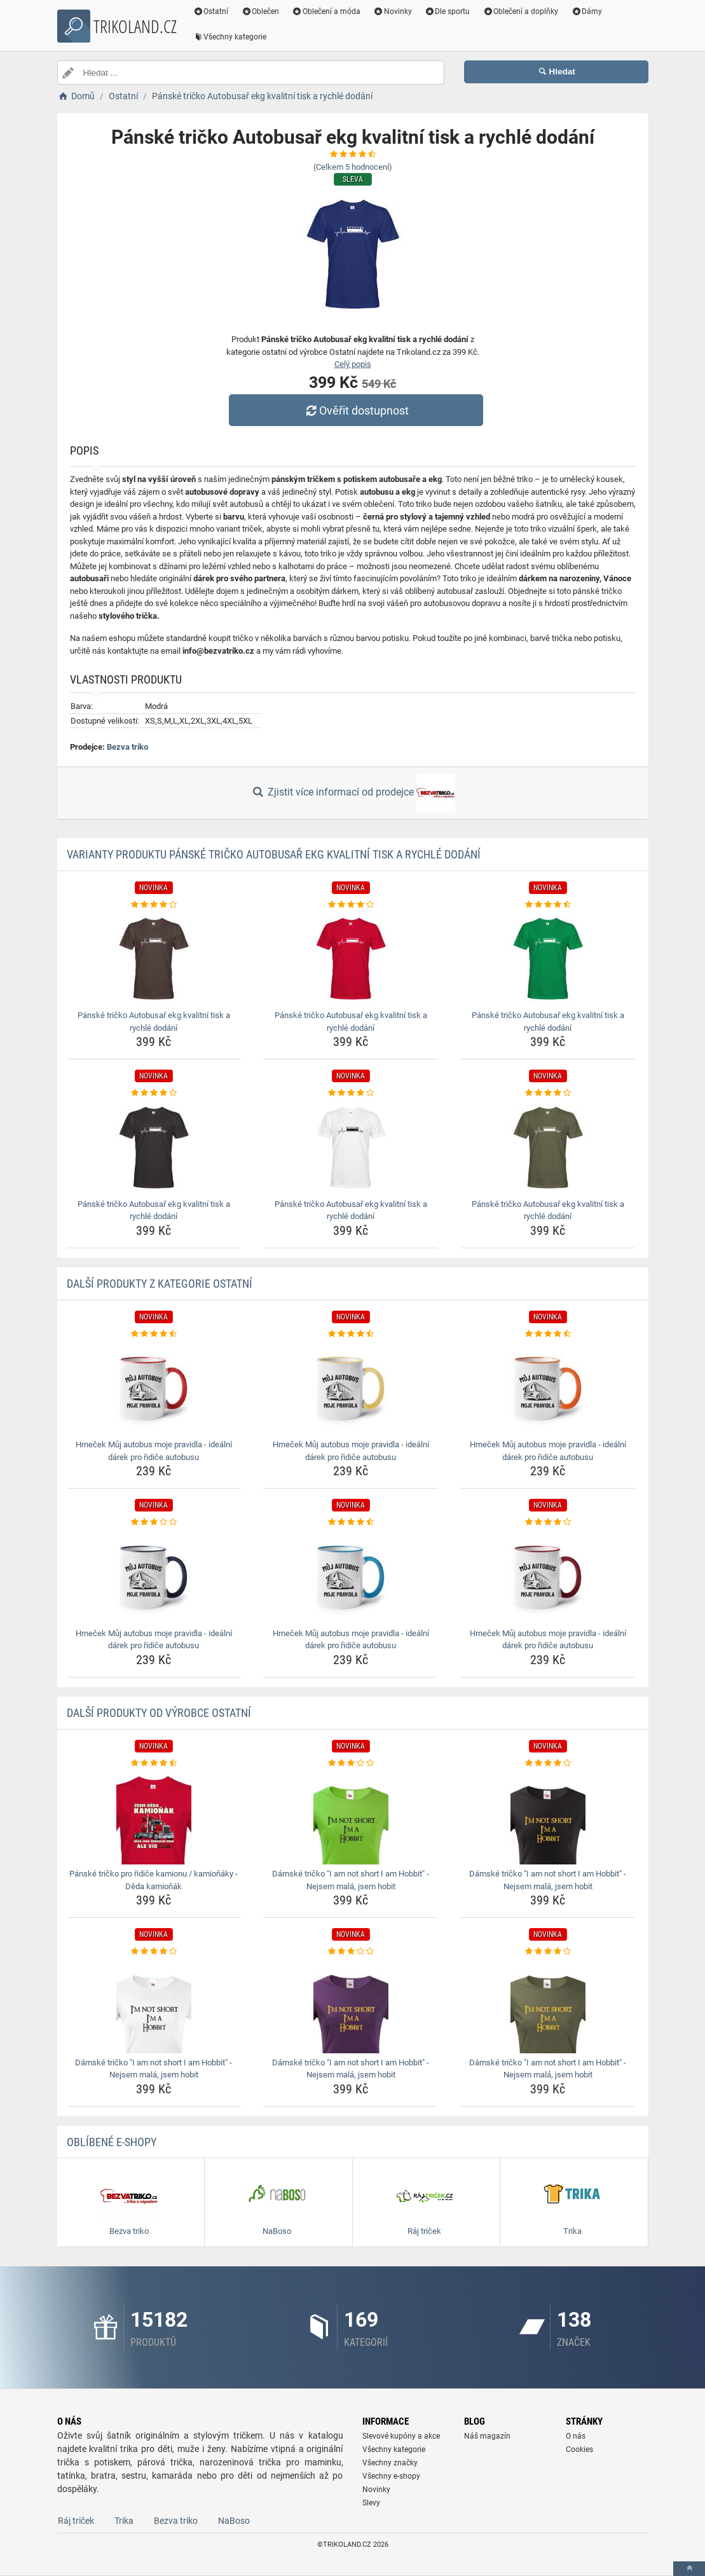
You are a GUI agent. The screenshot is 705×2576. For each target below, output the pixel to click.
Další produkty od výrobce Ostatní (159, 1712)
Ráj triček (76, 2521)
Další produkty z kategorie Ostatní (159, 1283)
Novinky (392, 11)
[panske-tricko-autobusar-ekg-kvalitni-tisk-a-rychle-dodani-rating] (154, 905)
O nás (575, 2436)
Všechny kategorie (230, 36)
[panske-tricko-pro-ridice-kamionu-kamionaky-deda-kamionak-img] (154, 1816)
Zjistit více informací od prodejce (352, 793)
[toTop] (689, 2568)
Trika (123, 2521)
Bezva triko (127, 747)
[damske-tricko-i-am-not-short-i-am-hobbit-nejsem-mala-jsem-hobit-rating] (350, 1763)
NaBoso (234, 2521)
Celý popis (352, 364)
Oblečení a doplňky (520, 11)
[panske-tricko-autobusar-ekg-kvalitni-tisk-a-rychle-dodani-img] (154, 958)
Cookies (579, 2449)
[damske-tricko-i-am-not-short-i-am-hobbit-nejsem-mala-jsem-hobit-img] (350, 1816)
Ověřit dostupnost (355, 410)
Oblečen (260, 11)
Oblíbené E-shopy (111, 2142)
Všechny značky (390, 2462)
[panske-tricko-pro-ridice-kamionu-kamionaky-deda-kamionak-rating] (154, 1763)
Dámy (586, 11)
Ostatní (211, 11)
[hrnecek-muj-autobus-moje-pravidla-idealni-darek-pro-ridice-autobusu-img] (154, 1387)
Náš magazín (487, 2436)
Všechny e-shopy (391, 2476)
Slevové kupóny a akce (401, 2436)
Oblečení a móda (326, 11)
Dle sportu (447, 11)
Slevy (371, 2502)
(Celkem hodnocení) (352, 167)
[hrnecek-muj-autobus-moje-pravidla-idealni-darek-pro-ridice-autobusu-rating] (154, 1334)
